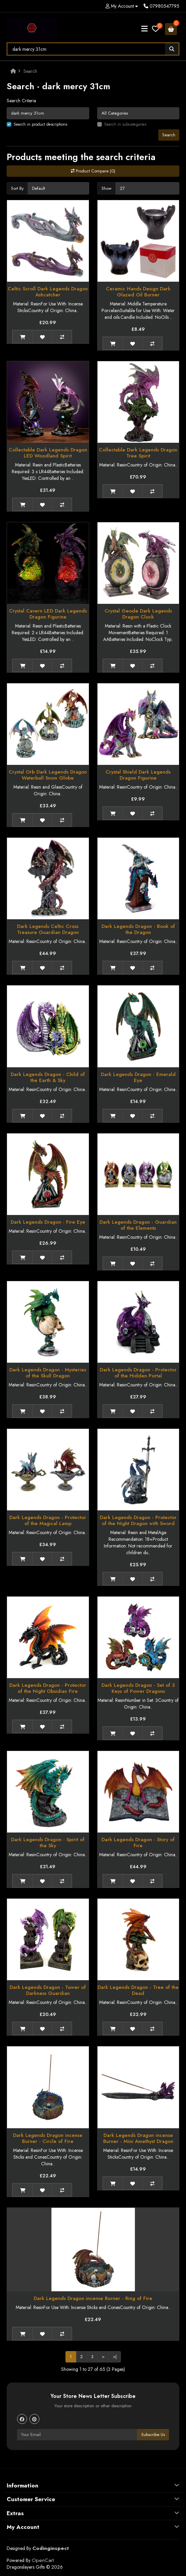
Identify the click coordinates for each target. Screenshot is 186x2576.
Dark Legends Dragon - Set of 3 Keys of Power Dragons (138, 1688)
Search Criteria (21, 100)
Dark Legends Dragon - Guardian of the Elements (138, 1225)
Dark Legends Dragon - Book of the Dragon (138, 929)
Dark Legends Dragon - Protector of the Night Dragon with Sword (138, 1520)
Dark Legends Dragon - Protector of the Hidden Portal (138, 1372)
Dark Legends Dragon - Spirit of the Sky (47, 1842)
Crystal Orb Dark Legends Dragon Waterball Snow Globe (48, 775)
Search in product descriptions (40, 124)
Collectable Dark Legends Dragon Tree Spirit (138, 452)
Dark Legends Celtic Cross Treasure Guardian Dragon (48, 929)
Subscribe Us (153, 2434)
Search (30, 71)
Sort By (17, 188)
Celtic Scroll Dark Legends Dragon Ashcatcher (48, 291)
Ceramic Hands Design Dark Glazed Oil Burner (138, 291)
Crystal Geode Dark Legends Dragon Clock (138, 614)
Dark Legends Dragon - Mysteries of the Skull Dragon (47, 1372)
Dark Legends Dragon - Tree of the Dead (138, 1990)
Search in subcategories (125, 124)
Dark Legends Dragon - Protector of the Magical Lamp (47, 1520)
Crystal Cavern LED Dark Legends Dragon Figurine (48, 614)
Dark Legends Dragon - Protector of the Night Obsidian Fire (47, 1688)
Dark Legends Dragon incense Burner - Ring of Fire (93, 2298)
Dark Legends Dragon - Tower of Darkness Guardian (48, 1990)
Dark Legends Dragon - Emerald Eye (138, 1077)
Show (107, 188)
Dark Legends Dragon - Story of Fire (138, 1842)
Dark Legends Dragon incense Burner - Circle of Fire (47, 2138)
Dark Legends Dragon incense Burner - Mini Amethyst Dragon (138, 2138)
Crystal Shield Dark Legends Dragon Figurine (138, 775)
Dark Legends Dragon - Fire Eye (48, 1222)
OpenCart (43, 2560)
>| (115, 2356)
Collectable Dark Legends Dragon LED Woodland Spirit (48, 452)
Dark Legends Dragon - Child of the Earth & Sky (48, 1077)
